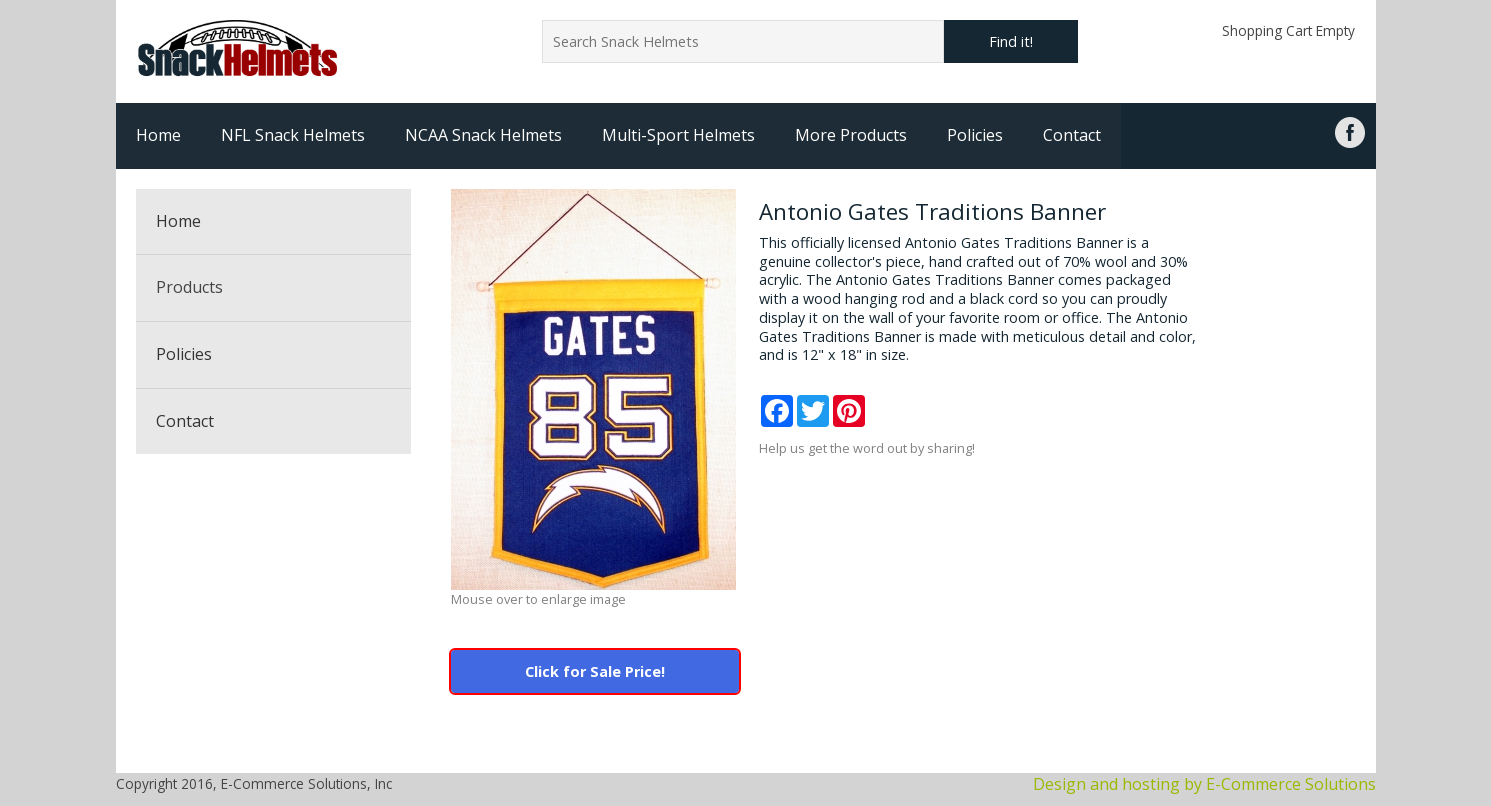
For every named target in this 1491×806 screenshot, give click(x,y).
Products (189, 287)
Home (158, 135)
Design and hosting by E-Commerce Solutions (1204, 784)
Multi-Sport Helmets (678, 135)
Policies (975, 135)
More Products (851, 135)
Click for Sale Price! (595, 671)
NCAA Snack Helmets (483, 135)
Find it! (1011, 41)
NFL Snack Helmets (293, 135)
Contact (1072, 135)
